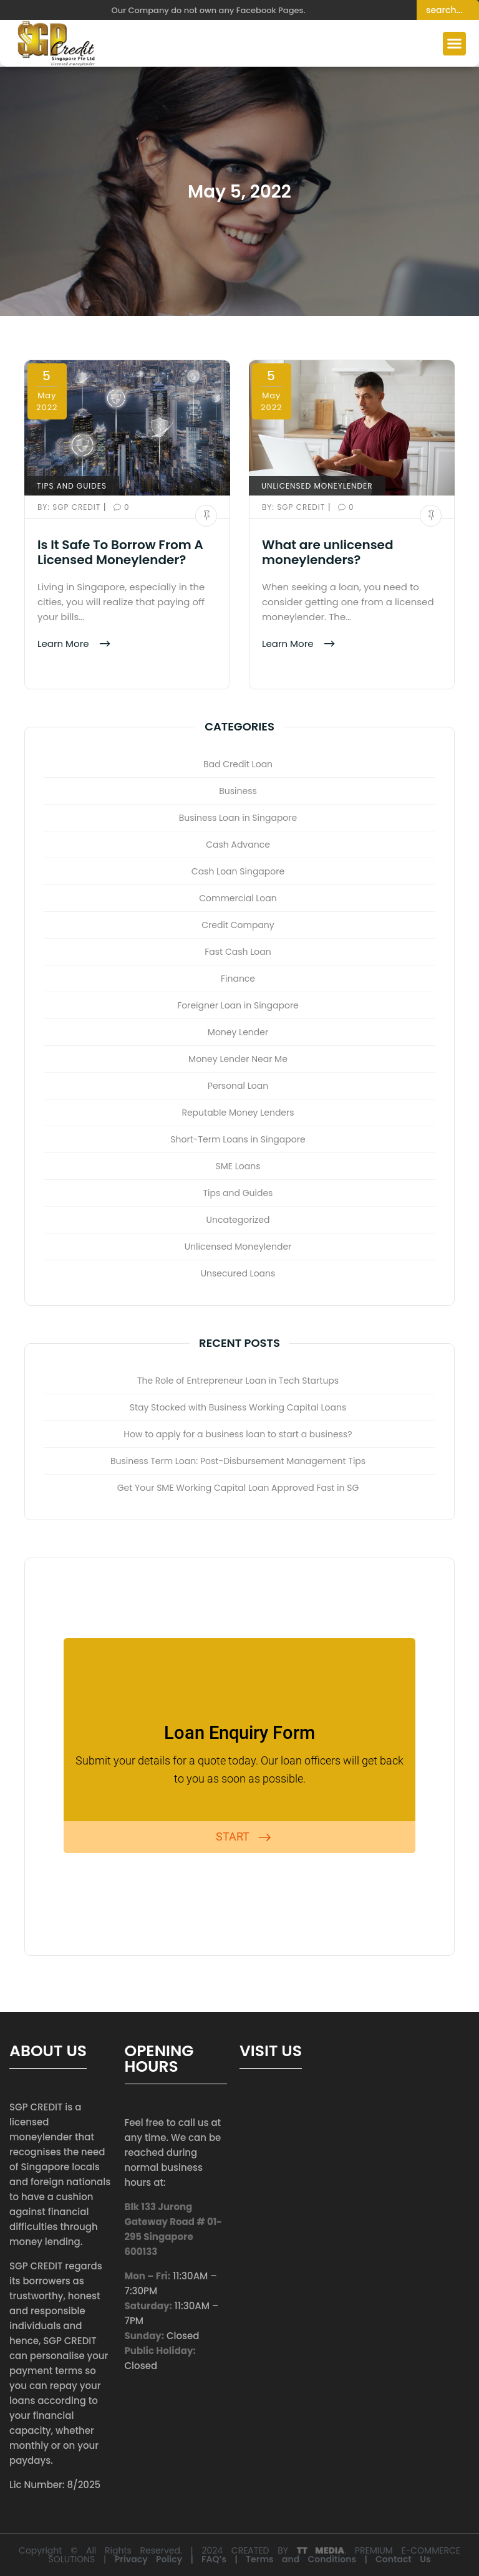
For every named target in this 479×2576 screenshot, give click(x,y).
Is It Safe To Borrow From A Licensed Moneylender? (120, 552)
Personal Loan (238, 1086)
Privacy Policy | (158, 2559)
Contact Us (402, 2559)
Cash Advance (238, 844)
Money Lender (238, 1032)
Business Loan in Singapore (238, 818)
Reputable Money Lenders (237, 1112)
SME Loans (238, 1166)
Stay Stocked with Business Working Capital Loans (238, 1407)
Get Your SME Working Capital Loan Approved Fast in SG (238, 1488)
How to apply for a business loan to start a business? (237, 1434)
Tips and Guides (72, 486)
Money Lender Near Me (238, 1059)
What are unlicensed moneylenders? (327, 552)
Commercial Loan (238, 898)
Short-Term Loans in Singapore (237, 1139)
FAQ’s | (223, 2559)
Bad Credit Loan (238, 764)
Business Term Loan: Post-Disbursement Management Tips (237, 1461)
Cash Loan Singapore (237, 871)
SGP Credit (70, 507)
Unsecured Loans (238, 1273)
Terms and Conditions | (310, 2559)
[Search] (448, 10)
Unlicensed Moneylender (317, 486)
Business (238, 791)
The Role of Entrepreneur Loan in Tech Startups (238, 1380)
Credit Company (237, 925)
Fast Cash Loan (238, 952)
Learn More (64, 643)
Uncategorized (238, 1220)
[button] (454, 43)
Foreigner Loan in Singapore (238, 1005)
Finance (238, 978)
